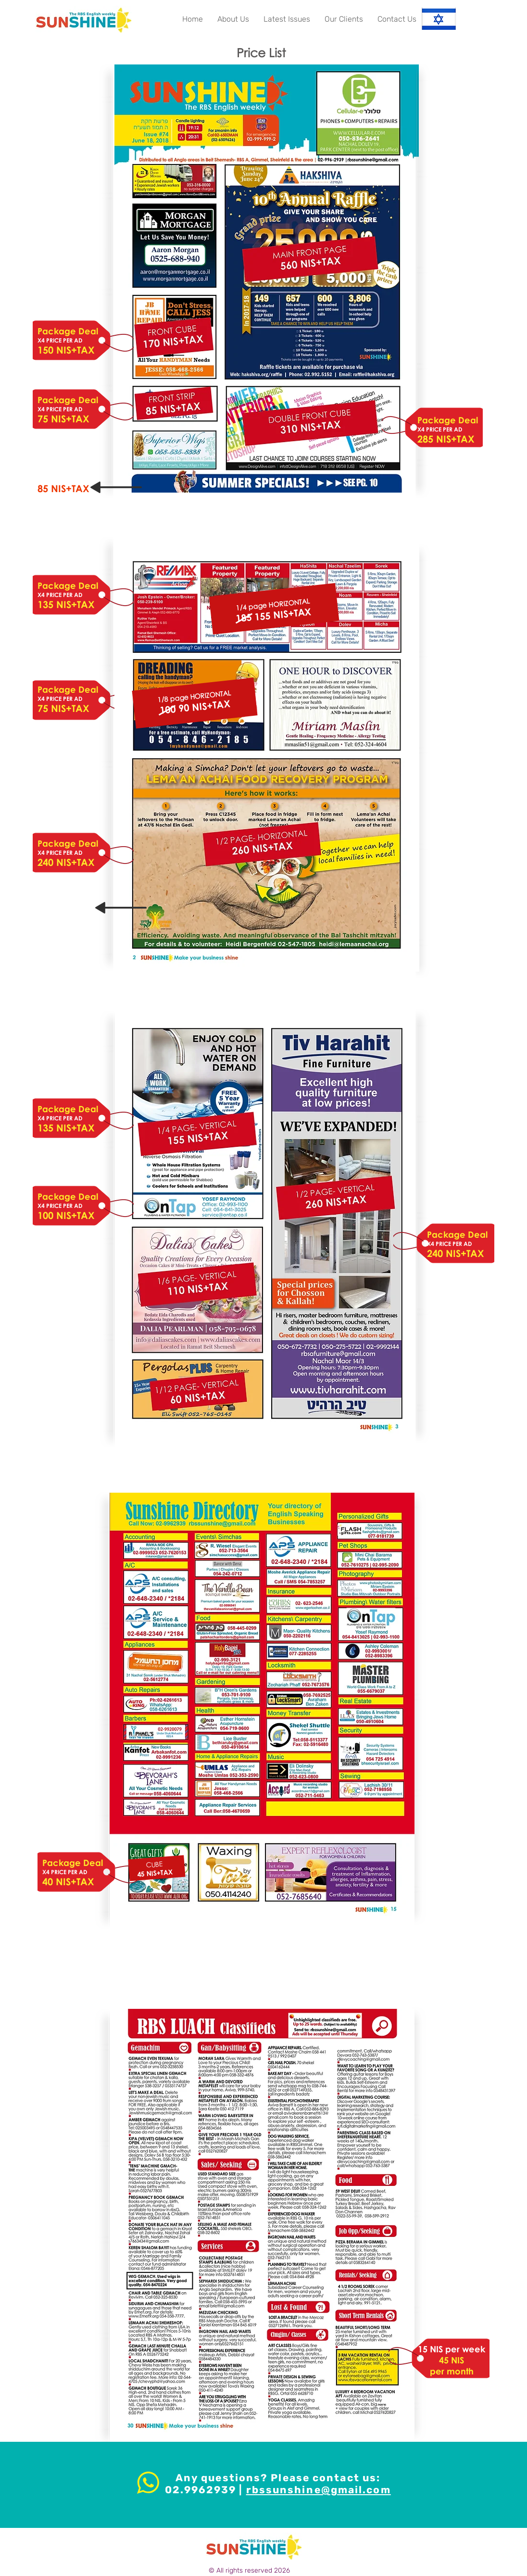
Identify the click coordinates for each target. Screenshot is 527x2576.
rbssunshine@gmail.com (318, 2490)
